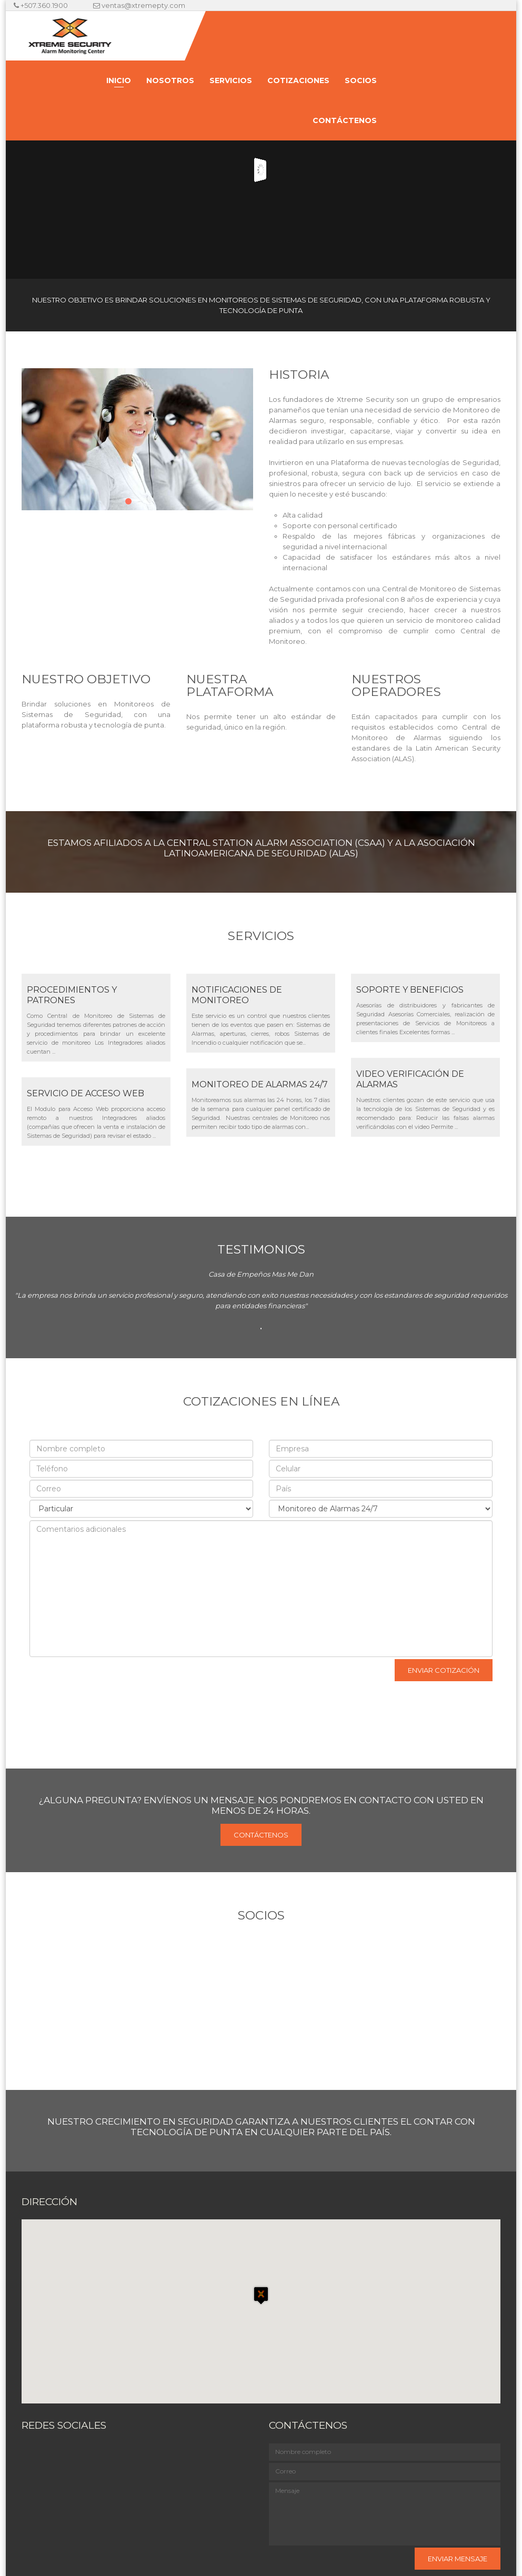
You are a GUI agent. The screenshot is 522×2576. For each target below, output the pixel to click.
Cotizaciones (298, 80)
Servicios (230, 80)
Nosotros (170, 80)
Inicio (118, 80)
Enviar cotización (443, 1670)
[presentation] (101, 1677)
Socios (361, 80)
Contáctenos (345, 120)
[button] (261, 2301)
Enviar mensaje (457, 2558)
